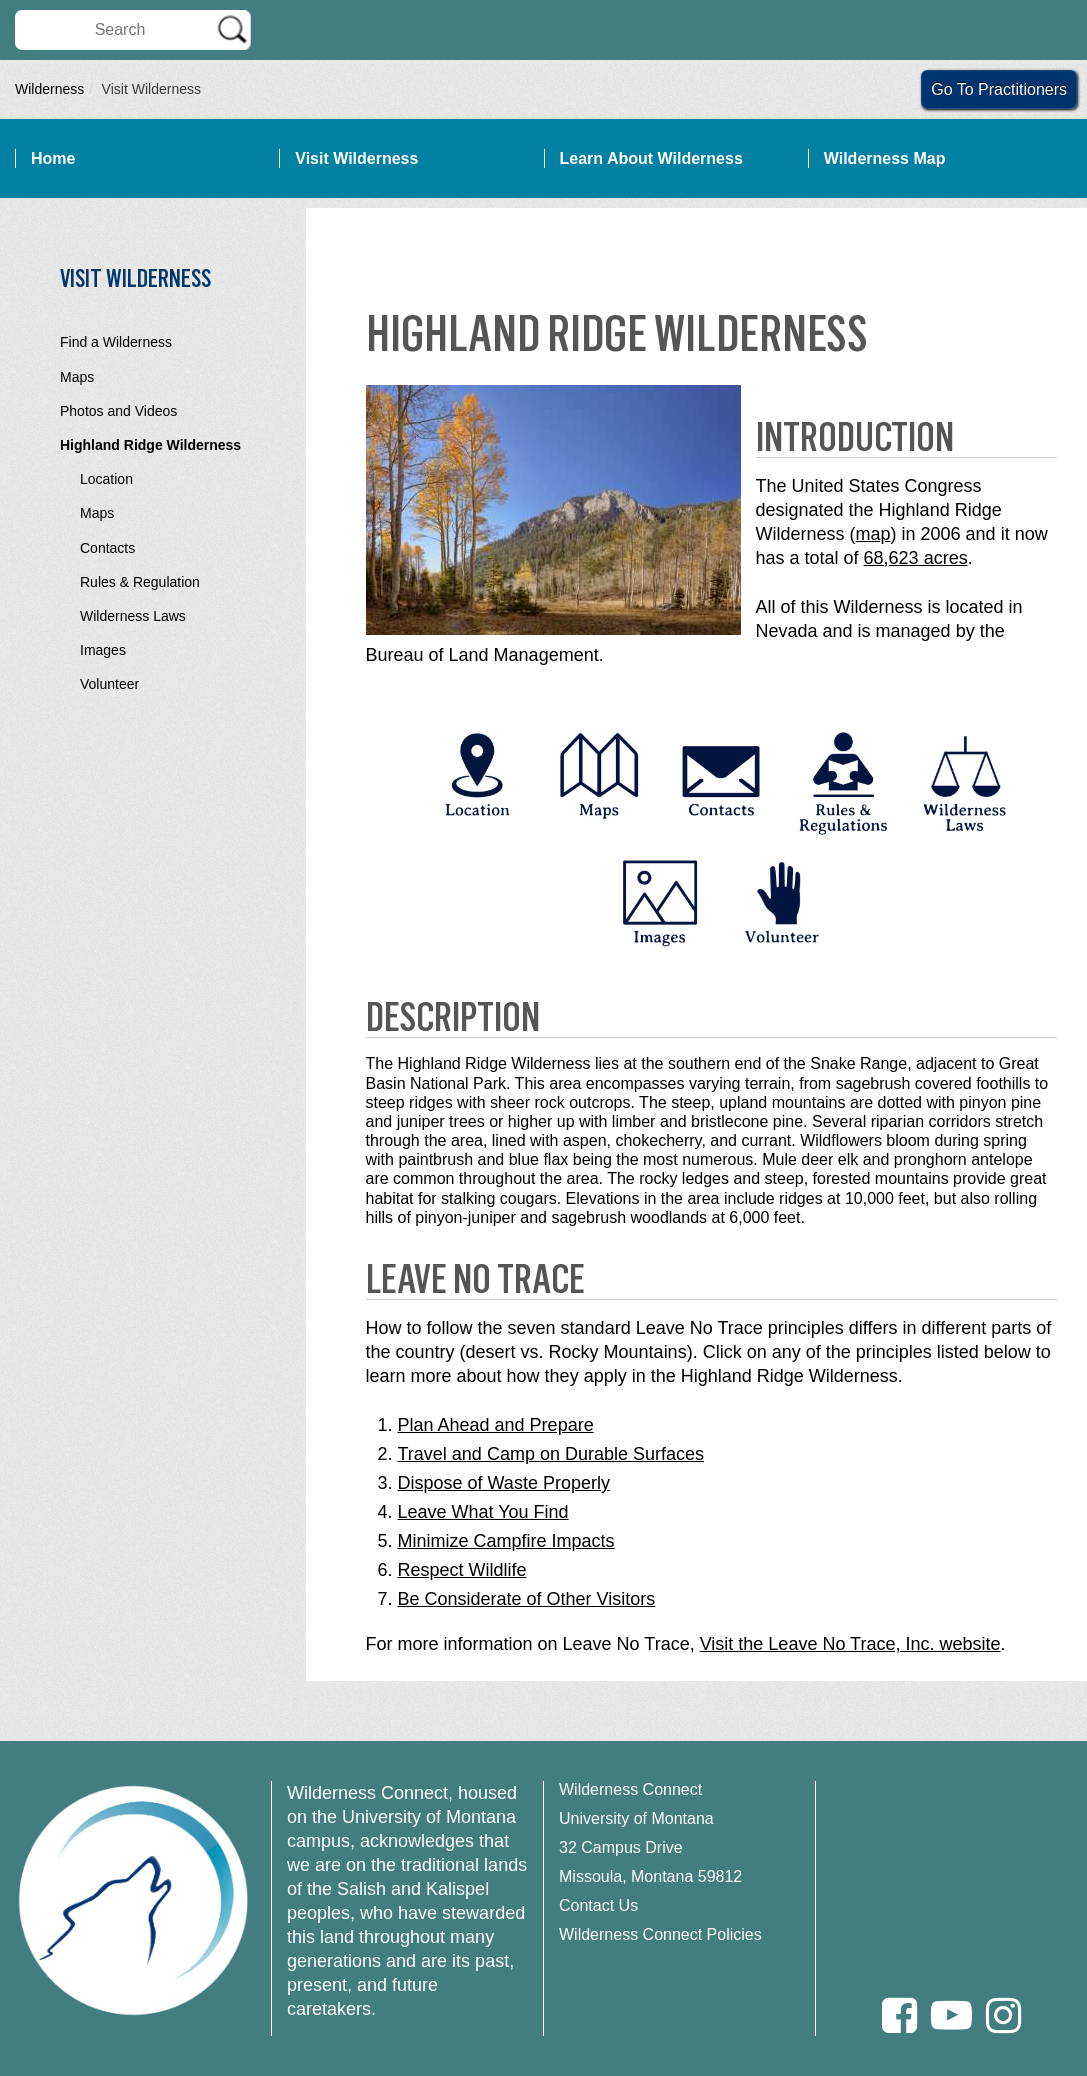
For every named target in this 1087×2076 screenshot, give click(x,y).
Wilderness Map (885, 158)
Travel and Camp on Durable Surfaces (551, 1454)
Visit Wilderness (356, 158)
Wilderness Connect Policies (660, 1934)
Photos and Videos (118, 411)
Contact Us (598, 1905)
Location (106, 479)
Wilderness (49, 89)
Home (53, 158)
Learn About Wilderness (651, 158)
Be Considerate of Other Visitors (527, 1599)
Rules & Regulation (140, 582)
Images (103, 650)
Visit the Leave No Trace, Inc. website (850, 1644)
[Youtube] (951, 2015)
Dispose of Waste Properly (504, 1483)
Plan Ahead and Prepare (496, 1425)
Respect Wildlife (462, 1570)
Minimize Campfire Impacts (506, 1541)
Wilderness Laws (133, 616)
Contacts (107, 548)
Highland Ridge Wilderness (150, 445)
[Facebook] (899, 2015)
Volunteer (109, 684)
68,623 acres (916, 558)
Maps (77, 377)
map (873, 534)
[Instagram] (1003, 2015)
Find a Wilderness (116, 342)
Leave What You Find (483, 1512)
